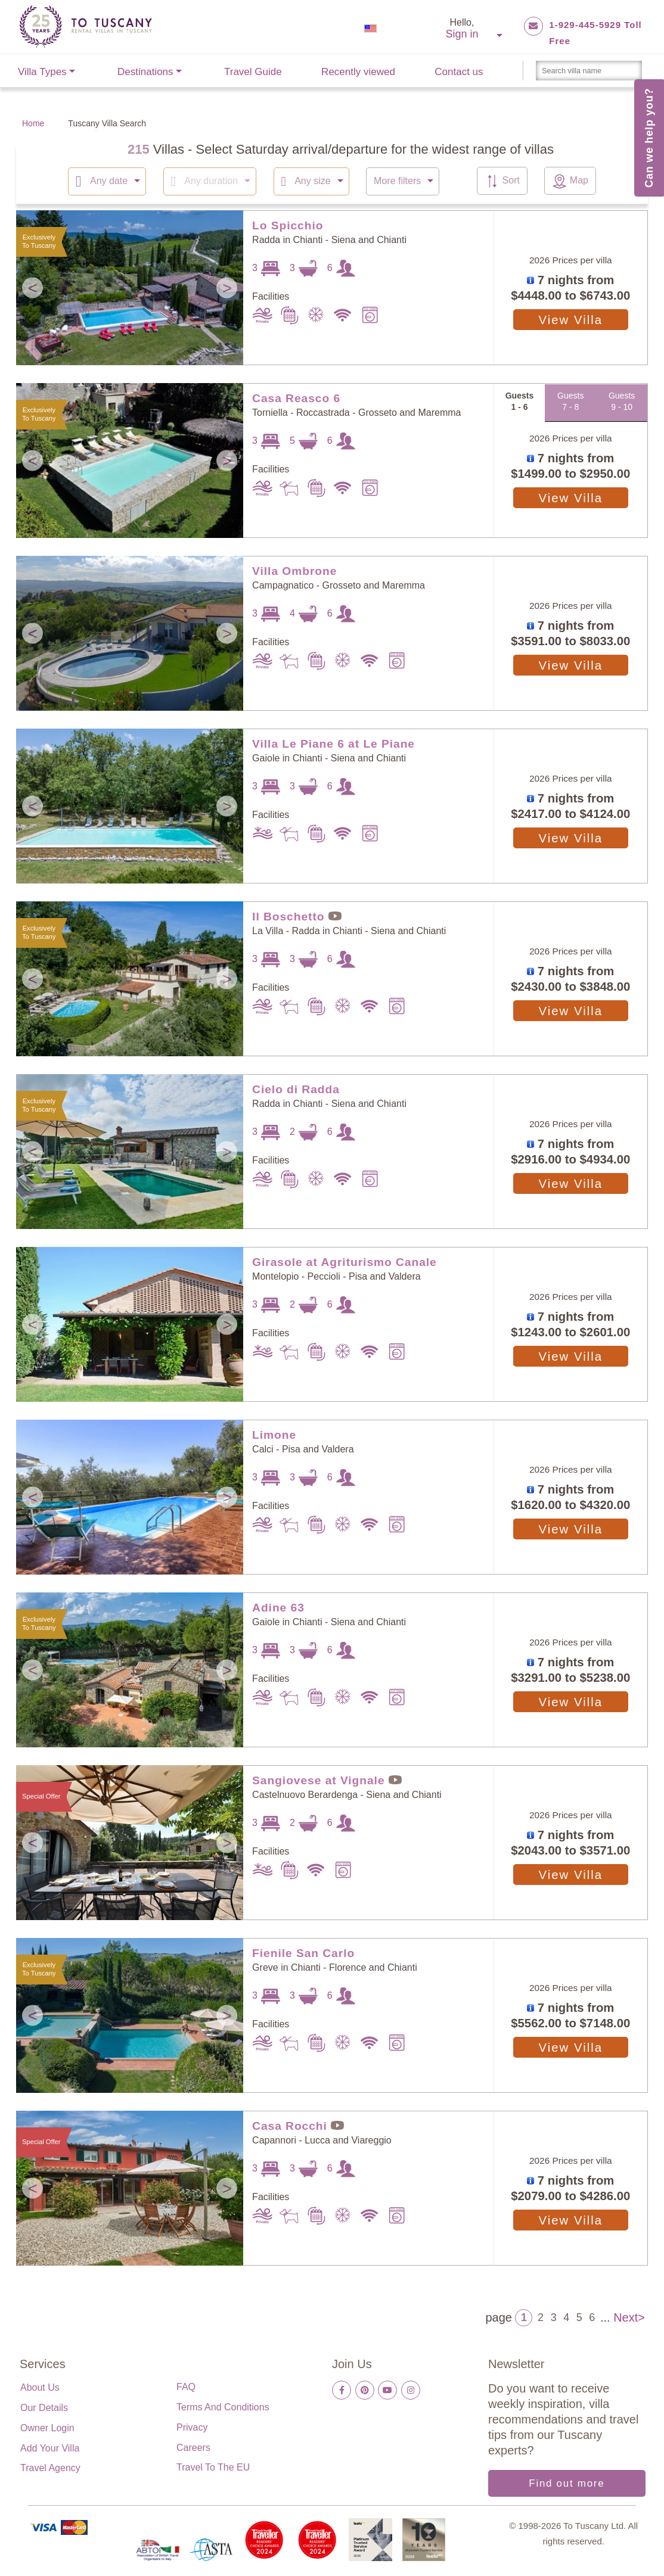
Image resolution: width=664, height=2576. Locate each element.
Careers (193, 2447)
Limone (274, 1434)
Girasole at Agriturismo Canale (344, 1261)
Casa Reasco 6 (296, 397)
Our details (44, 2407)
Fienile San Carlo (303, 1952)
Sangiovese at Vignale (318, 1780)
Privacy (191, 2427)
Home (33, 123)
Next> (629, 2316)
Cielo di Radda (296, 1088)
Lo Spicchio (287, 225)
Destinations (145, 71)
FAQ (186, 2386)
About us (40, 2387)
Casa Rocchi (289, 2125)
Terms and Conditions (222, 2406)
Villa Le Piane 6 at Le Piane (333, 743)
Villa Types (42, 71)
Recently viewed (358, 71)
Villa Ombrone (294, 570)
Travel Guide (253, 71)
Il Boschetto (288, 916)
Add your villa (49, 2448)
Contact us (459, 71)
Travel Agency (50, 2467)
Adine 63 (278, 1607)
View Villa (570, 319)
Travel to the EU (213, 2467)
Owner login (47, 2427)
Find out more (566, 2482)
